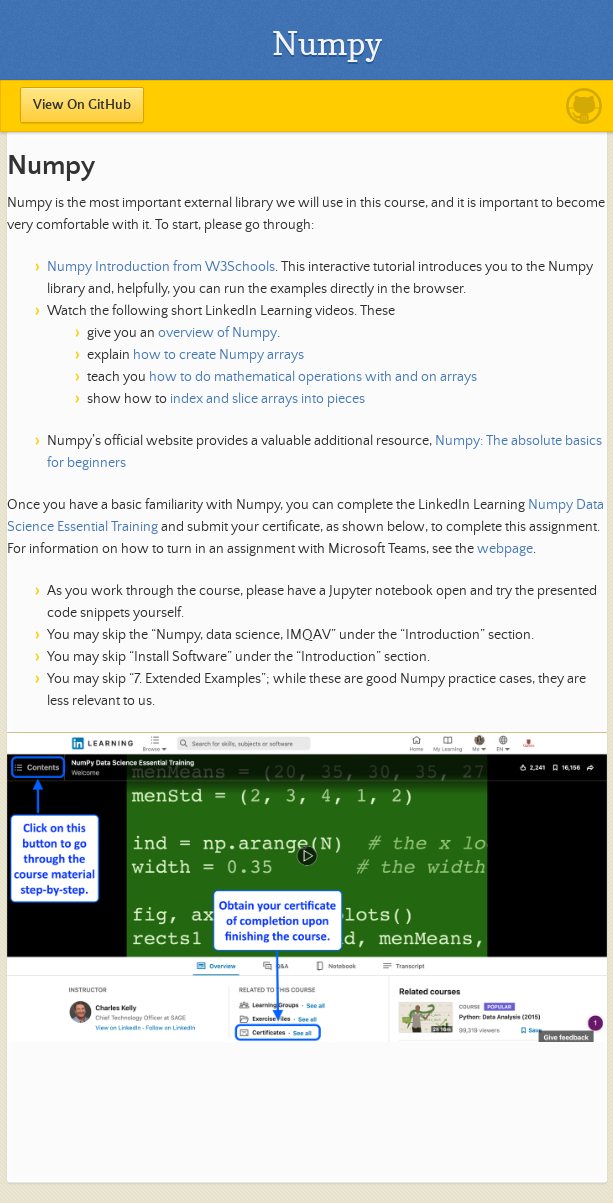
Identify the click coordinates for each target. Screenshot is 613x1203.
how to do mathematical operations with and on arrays (313, 377)
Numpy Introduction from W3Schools (161, 267)
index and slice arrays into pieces (267, 399)
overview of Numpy (217, 333)
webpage (505, 549)
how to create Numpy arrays (218, 355)
